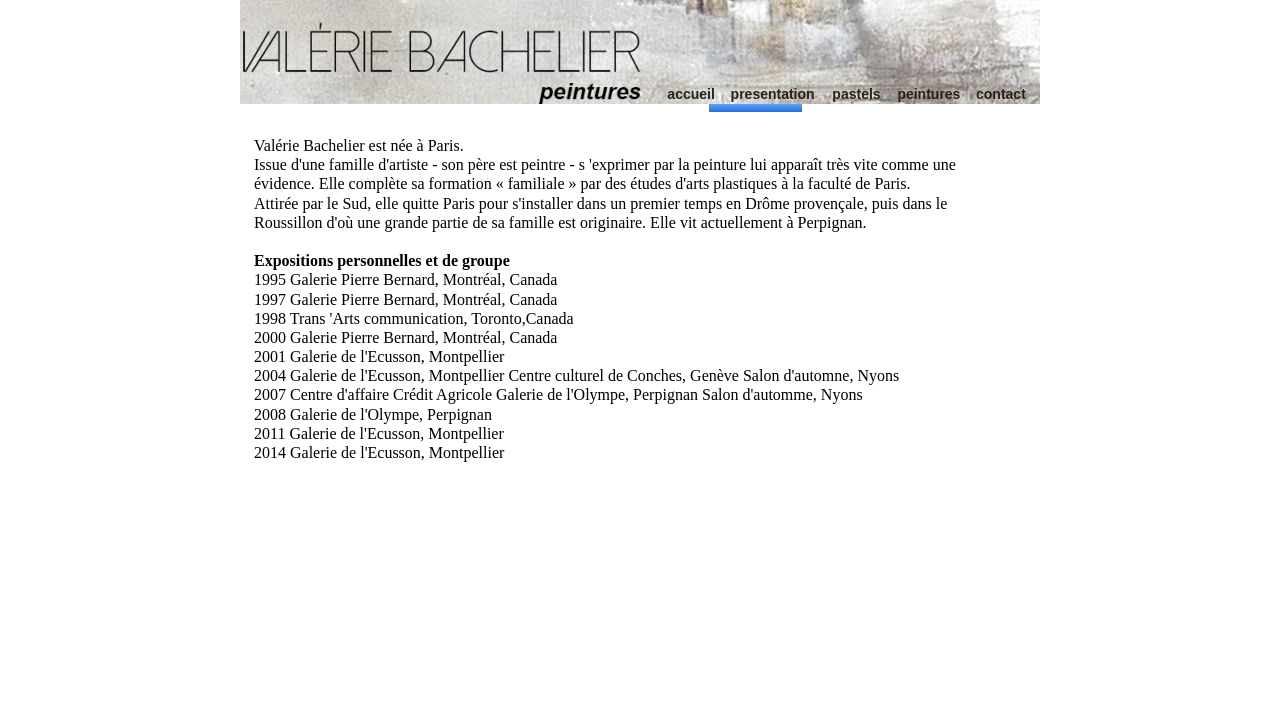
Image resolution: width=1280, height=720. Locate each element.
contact (1001, 94)
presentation (773, 94)
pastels (856, 94)
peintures (928, 94)
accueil (690, 94)
